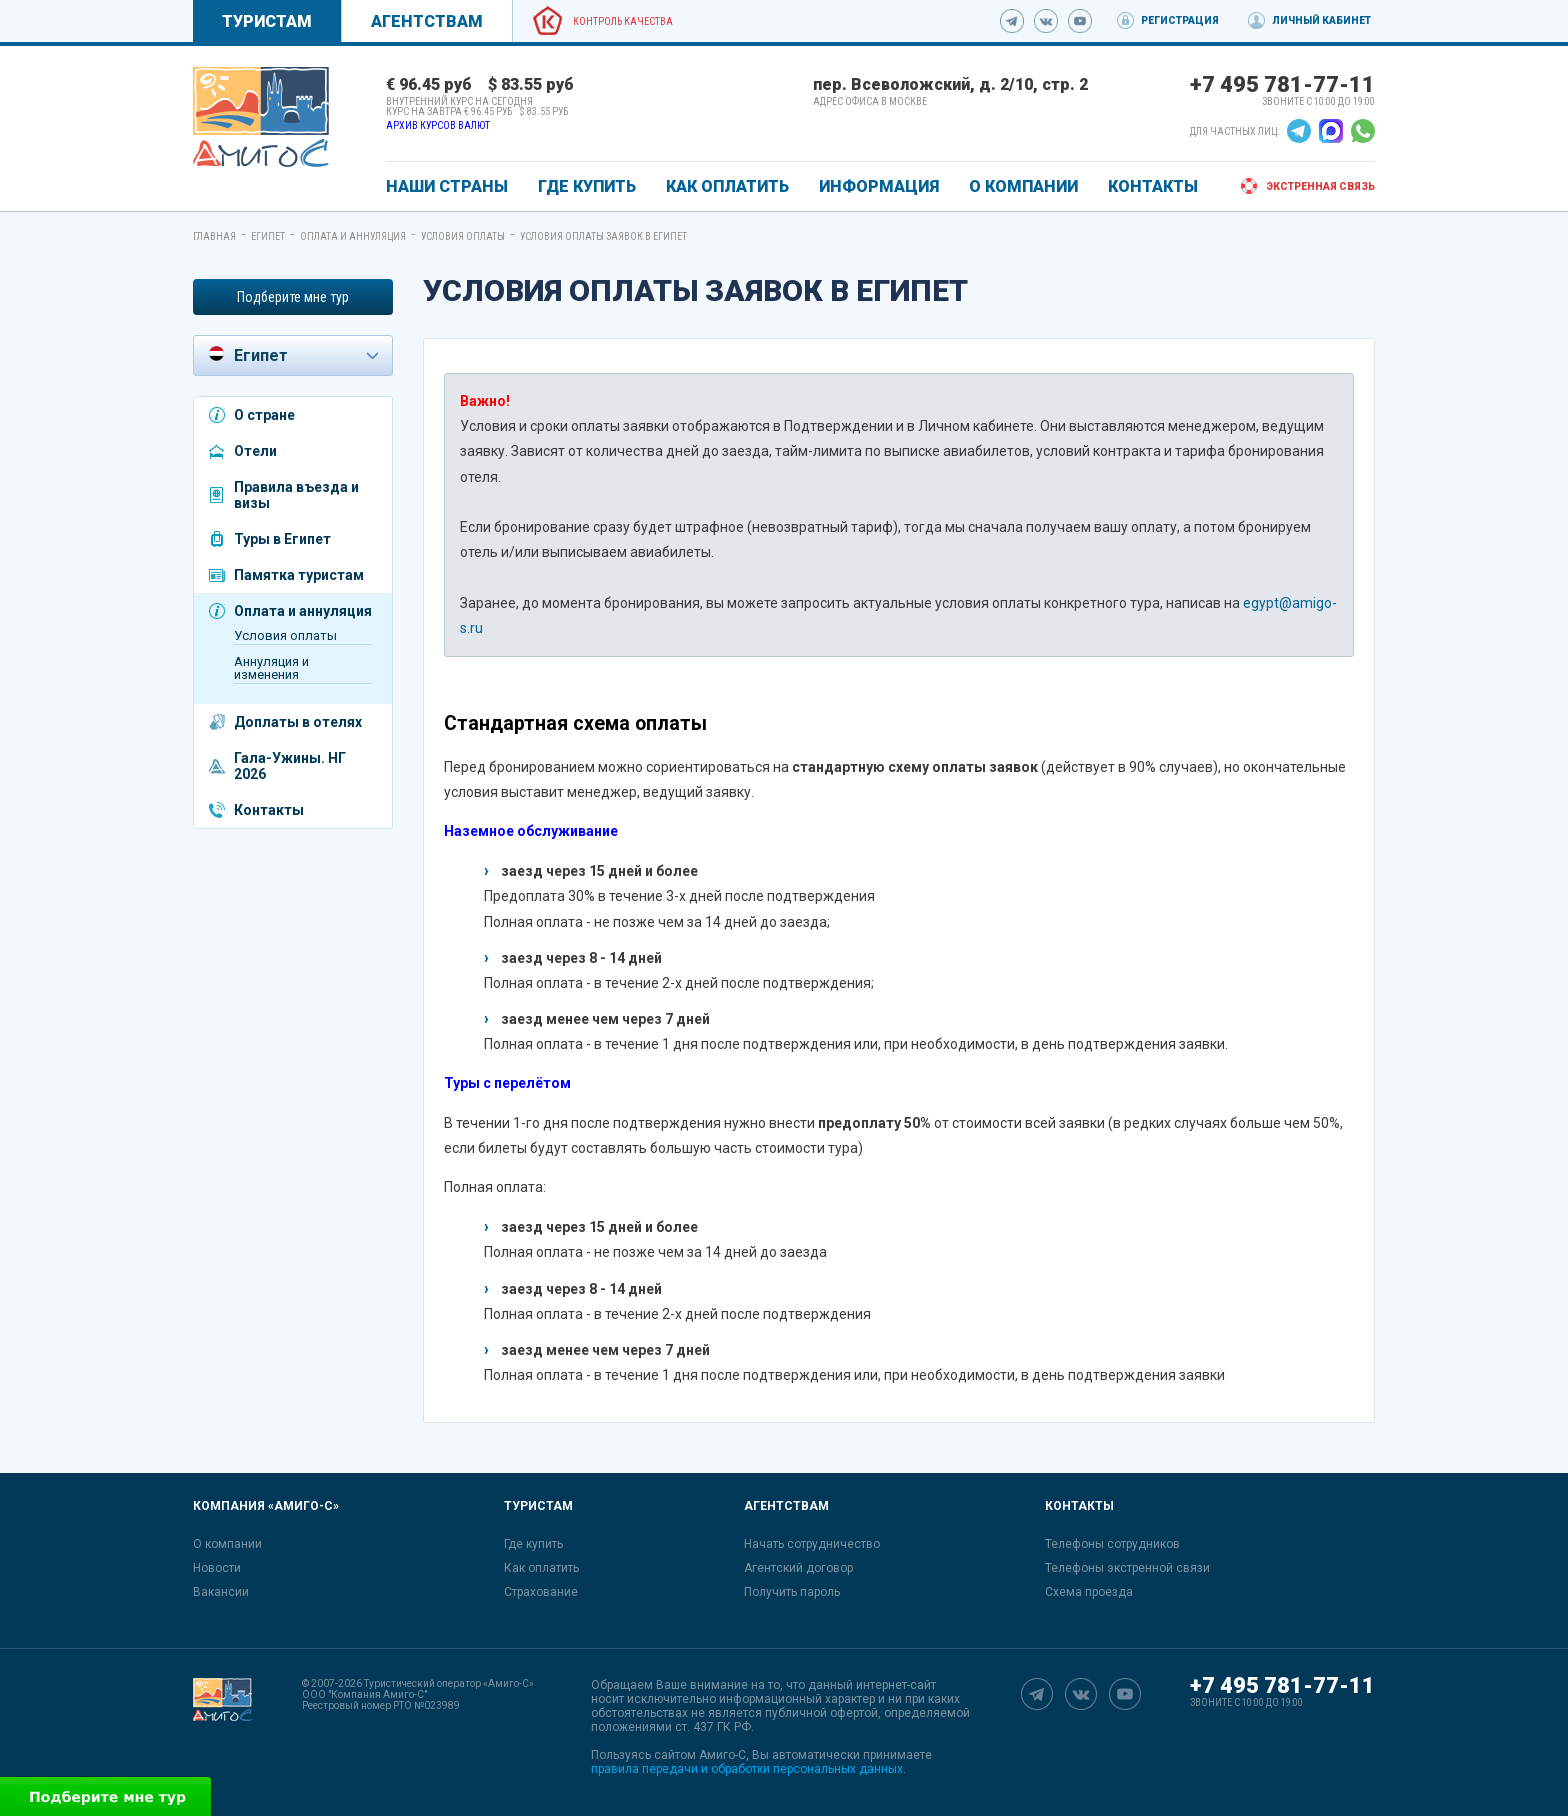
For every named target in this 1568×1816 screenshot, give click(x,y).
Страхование (541, 1592)
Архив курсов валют (438, 125)
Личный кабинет (1321, 20)
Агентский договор (798, 1568)
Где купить (533, 1544)
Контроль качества (623, 21)
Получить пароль (792, 1592)
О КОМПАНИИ (1023, 186)
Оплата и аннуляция (353, 236)
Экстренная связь (1320, 186)
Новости (217, 1568)
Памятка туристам (299, 575)
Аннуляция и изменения (271, 668)
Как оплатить (541, 1568)
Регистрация (1180, 20)
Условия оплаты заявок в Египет (603, 236)
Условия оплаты (463, 236)
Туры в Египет (282, 539)
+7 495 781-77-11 (1282, 84)
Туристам (267, 21)
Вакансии (221, 1592)
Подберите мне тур (293, 297)
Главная (214, 236)
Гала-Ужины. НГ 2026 (290, 766)
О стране (264, 415)
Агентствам (427, 21)
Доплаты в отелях (298, 722)
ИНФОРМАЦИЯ (879, 186)
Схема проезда (1089, 1592)
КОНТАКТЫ (1153, 186)
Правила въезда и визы (296, 495)
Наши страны (447, 186)
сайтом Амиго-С (700, 1755)
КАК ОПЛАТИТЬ (727, 186)
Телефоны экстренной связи (1127, 1568)
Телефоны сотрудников (1112, 1544)
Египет (268, 236)
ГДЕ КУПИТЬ (587, 186)
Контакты (269, 810)
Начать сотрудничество (812, 1544)
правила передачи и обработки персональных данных (747, 1769)
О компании (227, 1544)
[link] (261, 117)
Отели (255, 451)
